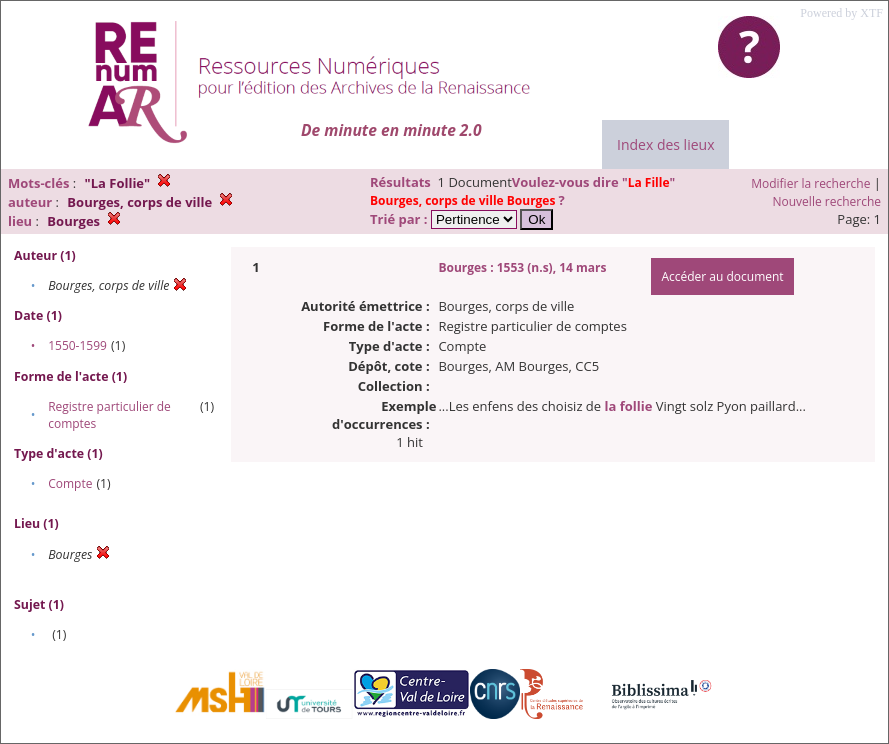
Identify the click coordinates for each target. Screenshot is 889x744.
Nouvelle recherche (827, 201)
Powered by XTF (841, 13)
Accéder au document (722, 276)
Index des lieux (665, 144)
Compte (70, 483)
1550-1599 (77, 345)
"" (522, 191)
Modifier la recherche (810, 183)
